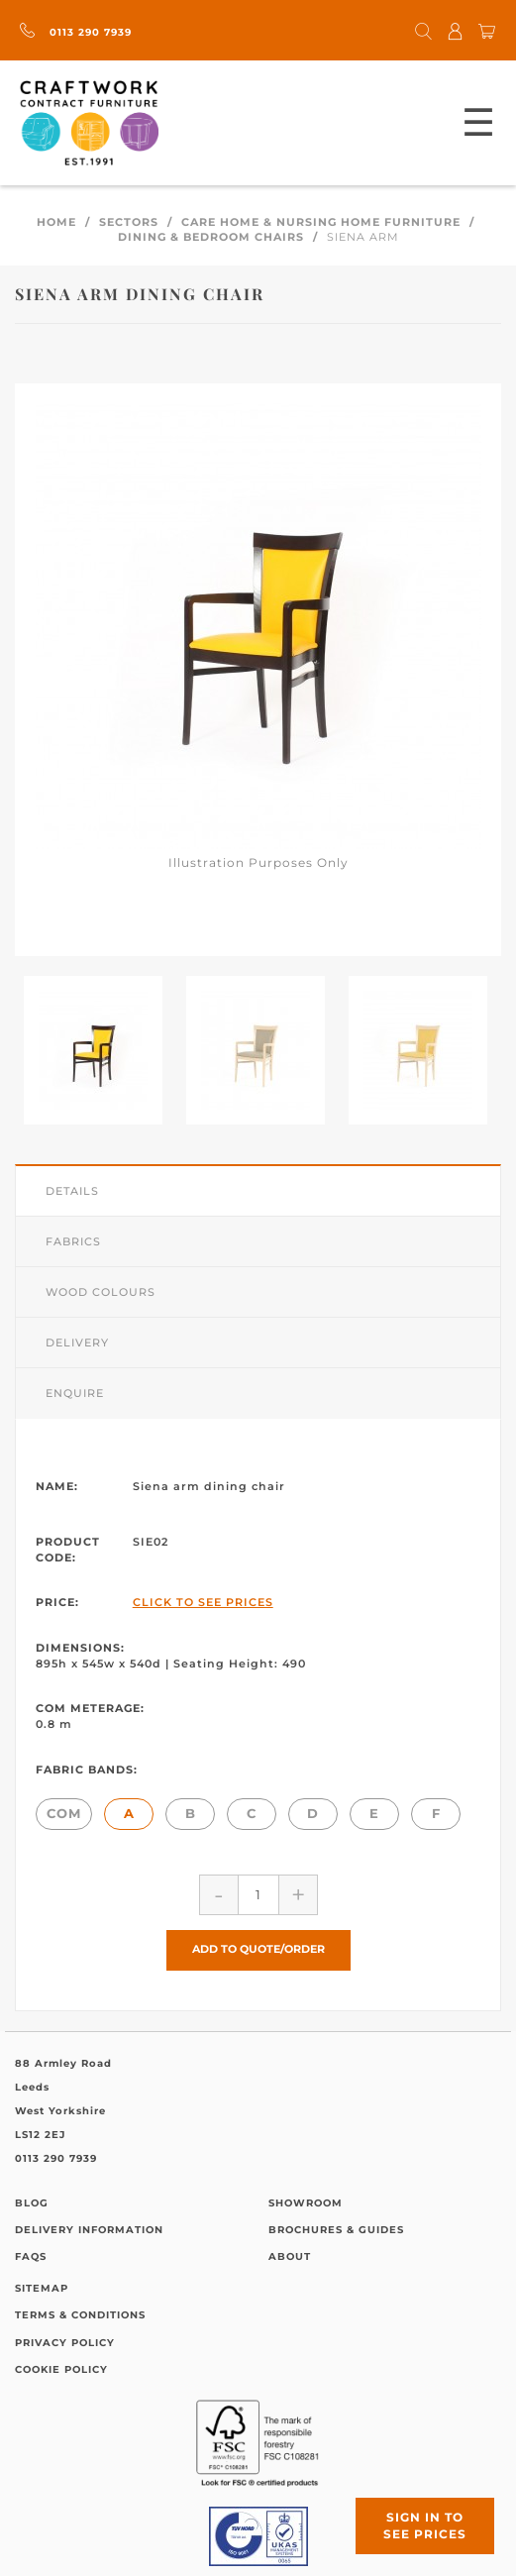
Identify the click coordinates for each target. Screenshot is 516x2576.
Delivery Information (89, 2229)
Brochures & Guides (336, 2229)
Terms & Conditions (80, 2314)
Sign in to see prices (424, 2525)
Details (72, 1191)
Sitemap (41, 2288)
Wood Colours (100, 1292)
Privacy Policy (65, 2342)
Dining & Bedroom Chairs (211, 237)
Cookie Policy (61, 2369)
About (289, 2256)
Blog (32, 2203)
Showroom (305, 2203)
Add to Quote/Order (258, 1949)
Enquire (75, 1393)
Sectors (128, 222)
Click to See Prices (203, 1602)
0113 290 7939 (76, 32)
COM (64, 1813)
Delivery (77, 1342)
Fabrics (73, 1241)
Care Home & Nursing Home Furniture (321, 222)
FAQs (31, 2256)
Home (56, 222)
